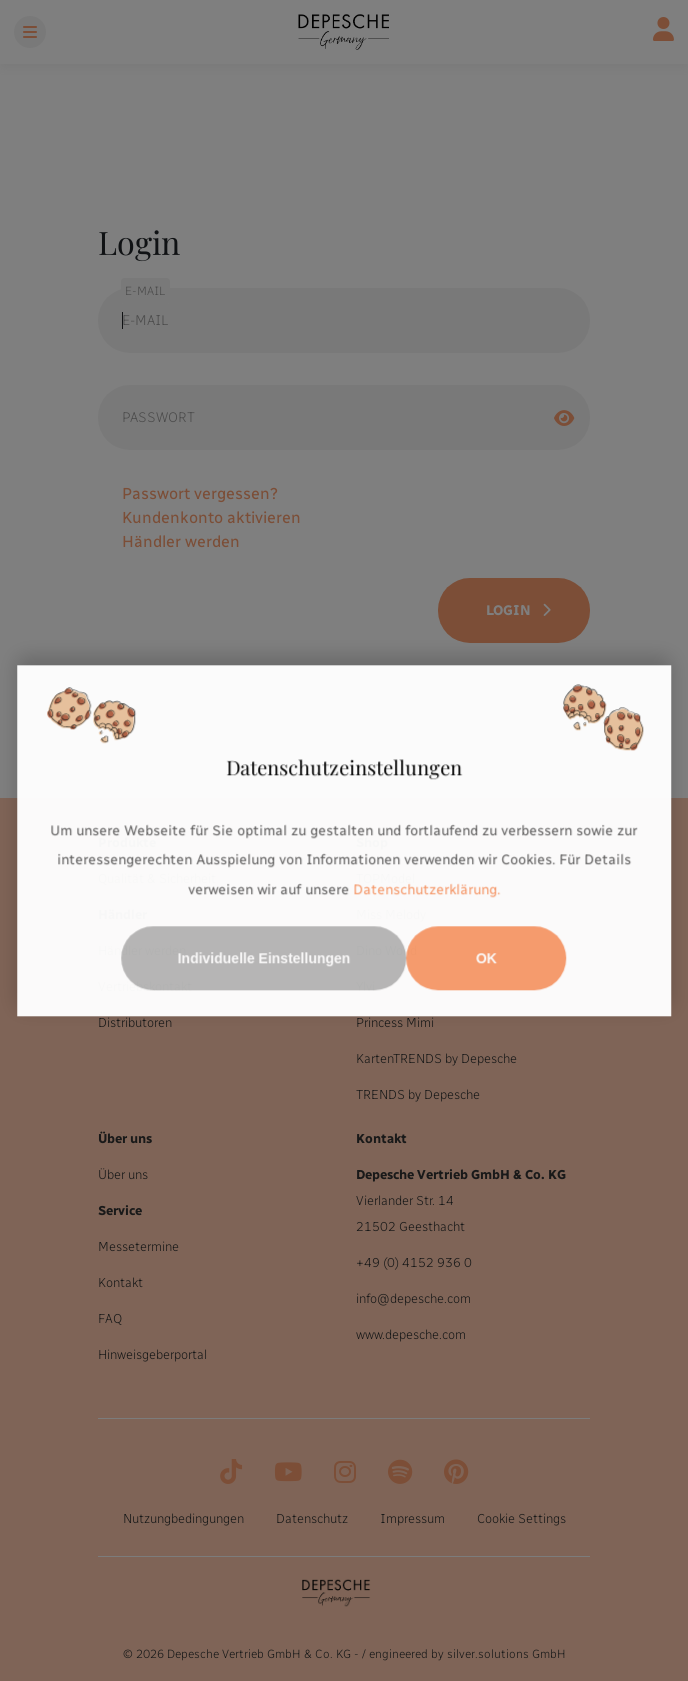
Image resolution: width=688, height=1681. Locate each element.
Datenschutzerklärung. (426, 889)
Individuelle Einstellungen (264, 958)
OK (486, 958)
